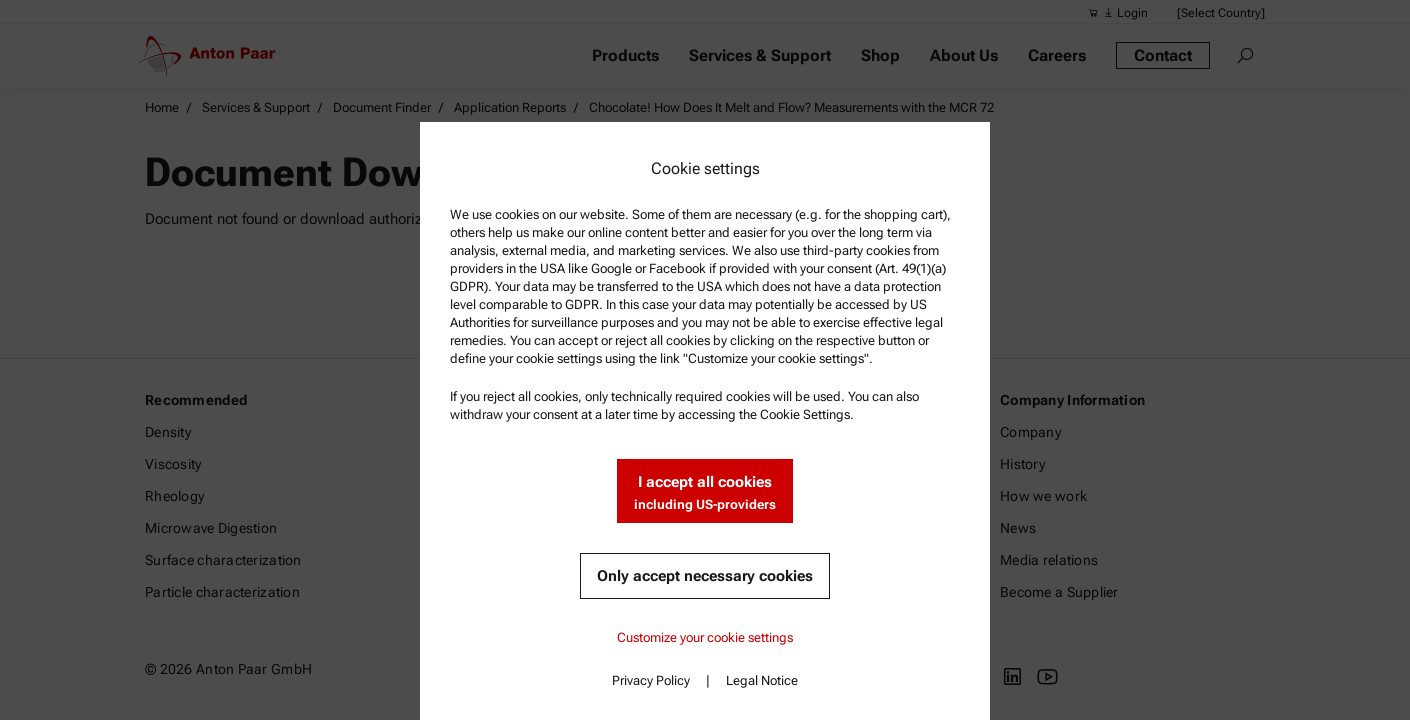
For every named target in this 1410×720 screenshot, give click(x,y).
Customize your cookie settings (705, 637)
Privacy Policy (651, 680)
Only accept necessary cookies (705, 576)
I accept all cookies (705, 493)
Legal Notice (762, 680)
